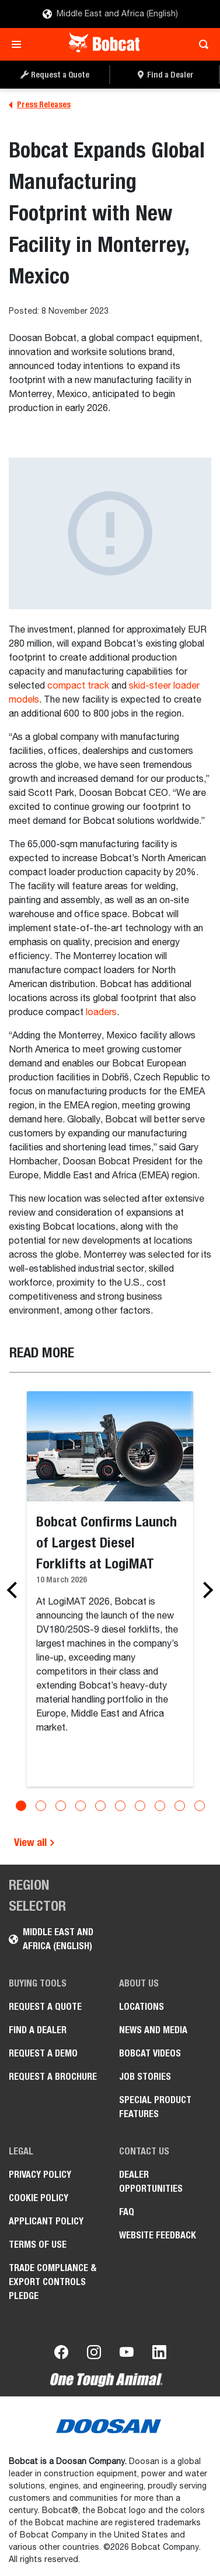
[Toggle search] (200, 44)
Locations (141, 2006)
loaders (101, 1012)
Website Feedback (157, 2235)
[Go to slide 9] (179, 1806)
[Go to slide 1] (21, 1806)
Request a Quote (45, 2006)
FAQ (126, 2211)
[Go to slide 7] (140, 1806)
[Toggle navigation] (19, 44)
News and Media (153, 2029)
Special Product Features (155, 2106)
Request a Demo (43, 2053)
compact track (78, 686)
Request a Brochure (53, 2076)
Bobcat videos (150, 2053)
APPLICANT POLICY (46, 2221)
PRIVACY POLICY (40, 2174)
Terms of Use (38, 2244)
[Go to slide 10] (199, 1806)
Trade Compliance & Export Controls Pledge (53, 2281)
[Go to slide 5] (100, 1806)
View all (34, 1842)
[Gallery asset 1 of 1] (110, 533)
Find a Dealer (38, 2029)
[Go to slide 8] (160, 1806)
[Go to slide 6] (120, 1806)
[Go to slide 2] (41, 1806)
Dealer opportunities (151, 2181)
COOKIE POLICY (38, 2197)
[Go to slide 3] (60, 1806)
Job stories (145, 2076)
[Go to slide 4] (80, 1806)
